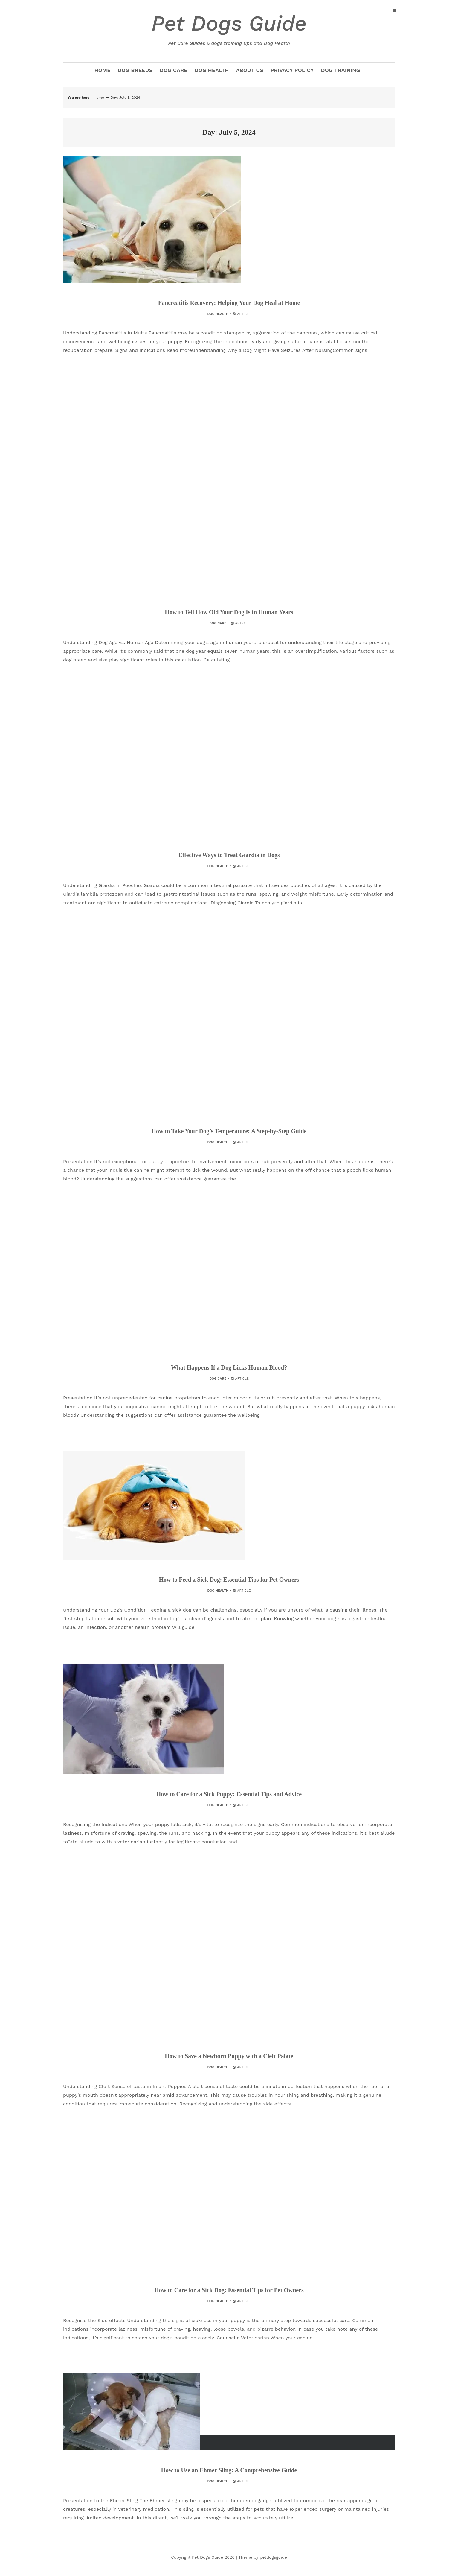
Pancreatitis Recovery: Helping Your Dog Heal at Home (229, 302)
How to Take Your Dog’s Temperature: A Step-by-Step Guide (229, 1131)
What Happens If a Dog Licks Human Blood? (229, 1367)
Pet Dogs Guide (229, 29)
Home (102, 70)
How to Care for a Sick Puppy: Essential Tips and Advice (229, 1794)
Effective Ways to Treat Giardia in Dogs (229, 855)
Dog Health (212, 70)
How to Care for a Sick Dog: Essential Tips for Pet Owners (229, 2290)
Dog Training (340, 70)
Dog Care (173, 70)
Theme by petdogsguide (262, 2557)
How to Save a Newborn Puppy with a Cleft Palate (229, 2056)
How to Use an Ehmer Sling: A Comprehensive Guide (229, 2470)
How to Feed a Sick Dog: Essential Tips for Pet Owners (229, 1579)
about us (249, 70)
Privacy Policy (292, 70)
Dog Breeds (135, 70)
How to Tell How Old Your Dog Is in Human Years (229, 612)
